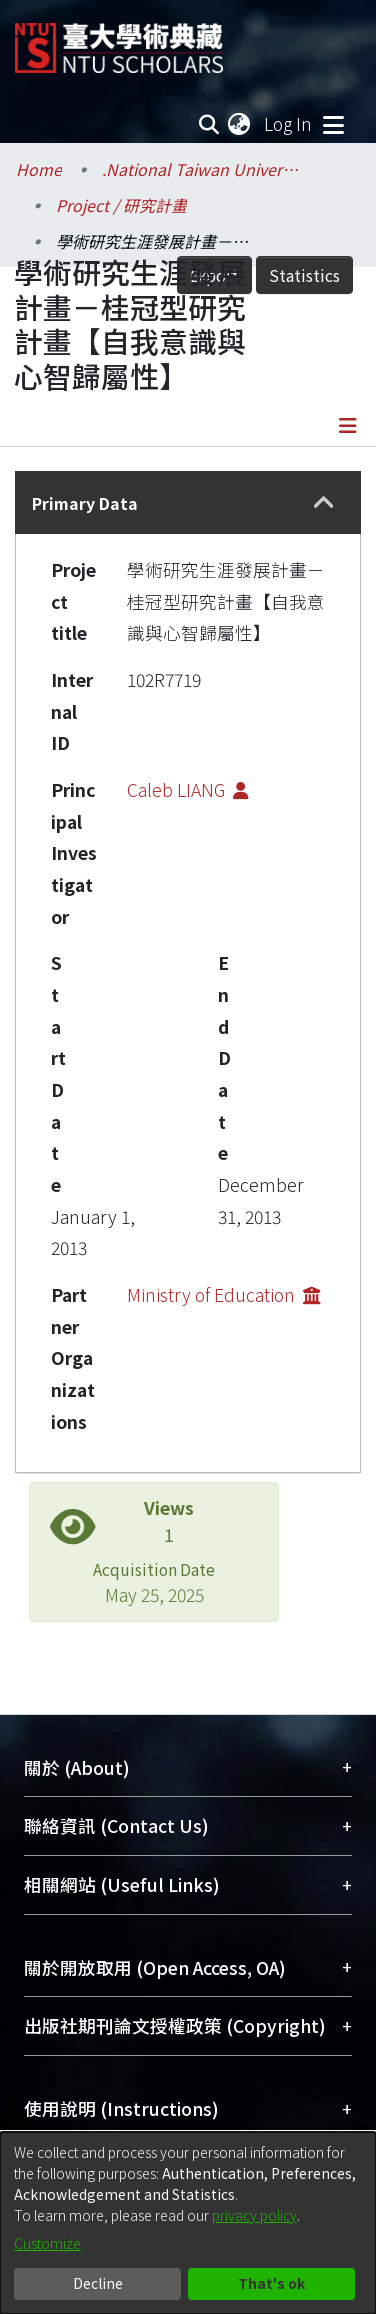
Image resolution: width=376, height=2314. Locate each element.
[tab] (188, 502)
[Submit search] (208, 124)
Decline (98, 2283)
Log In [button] (289, 123)
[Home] (119, 40)
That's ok (271, 2283)
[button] (323, 503)
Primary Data (85, 503)
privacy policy (254, 2215)
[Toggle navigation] (333, 124)
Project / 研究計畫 (121, 205)
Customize (47, 2243)
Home (39, 169)
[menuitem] (240, 124)
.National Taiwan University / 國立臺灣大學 (202, 169)
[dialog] (188, 2223)
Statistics (304, 275)
